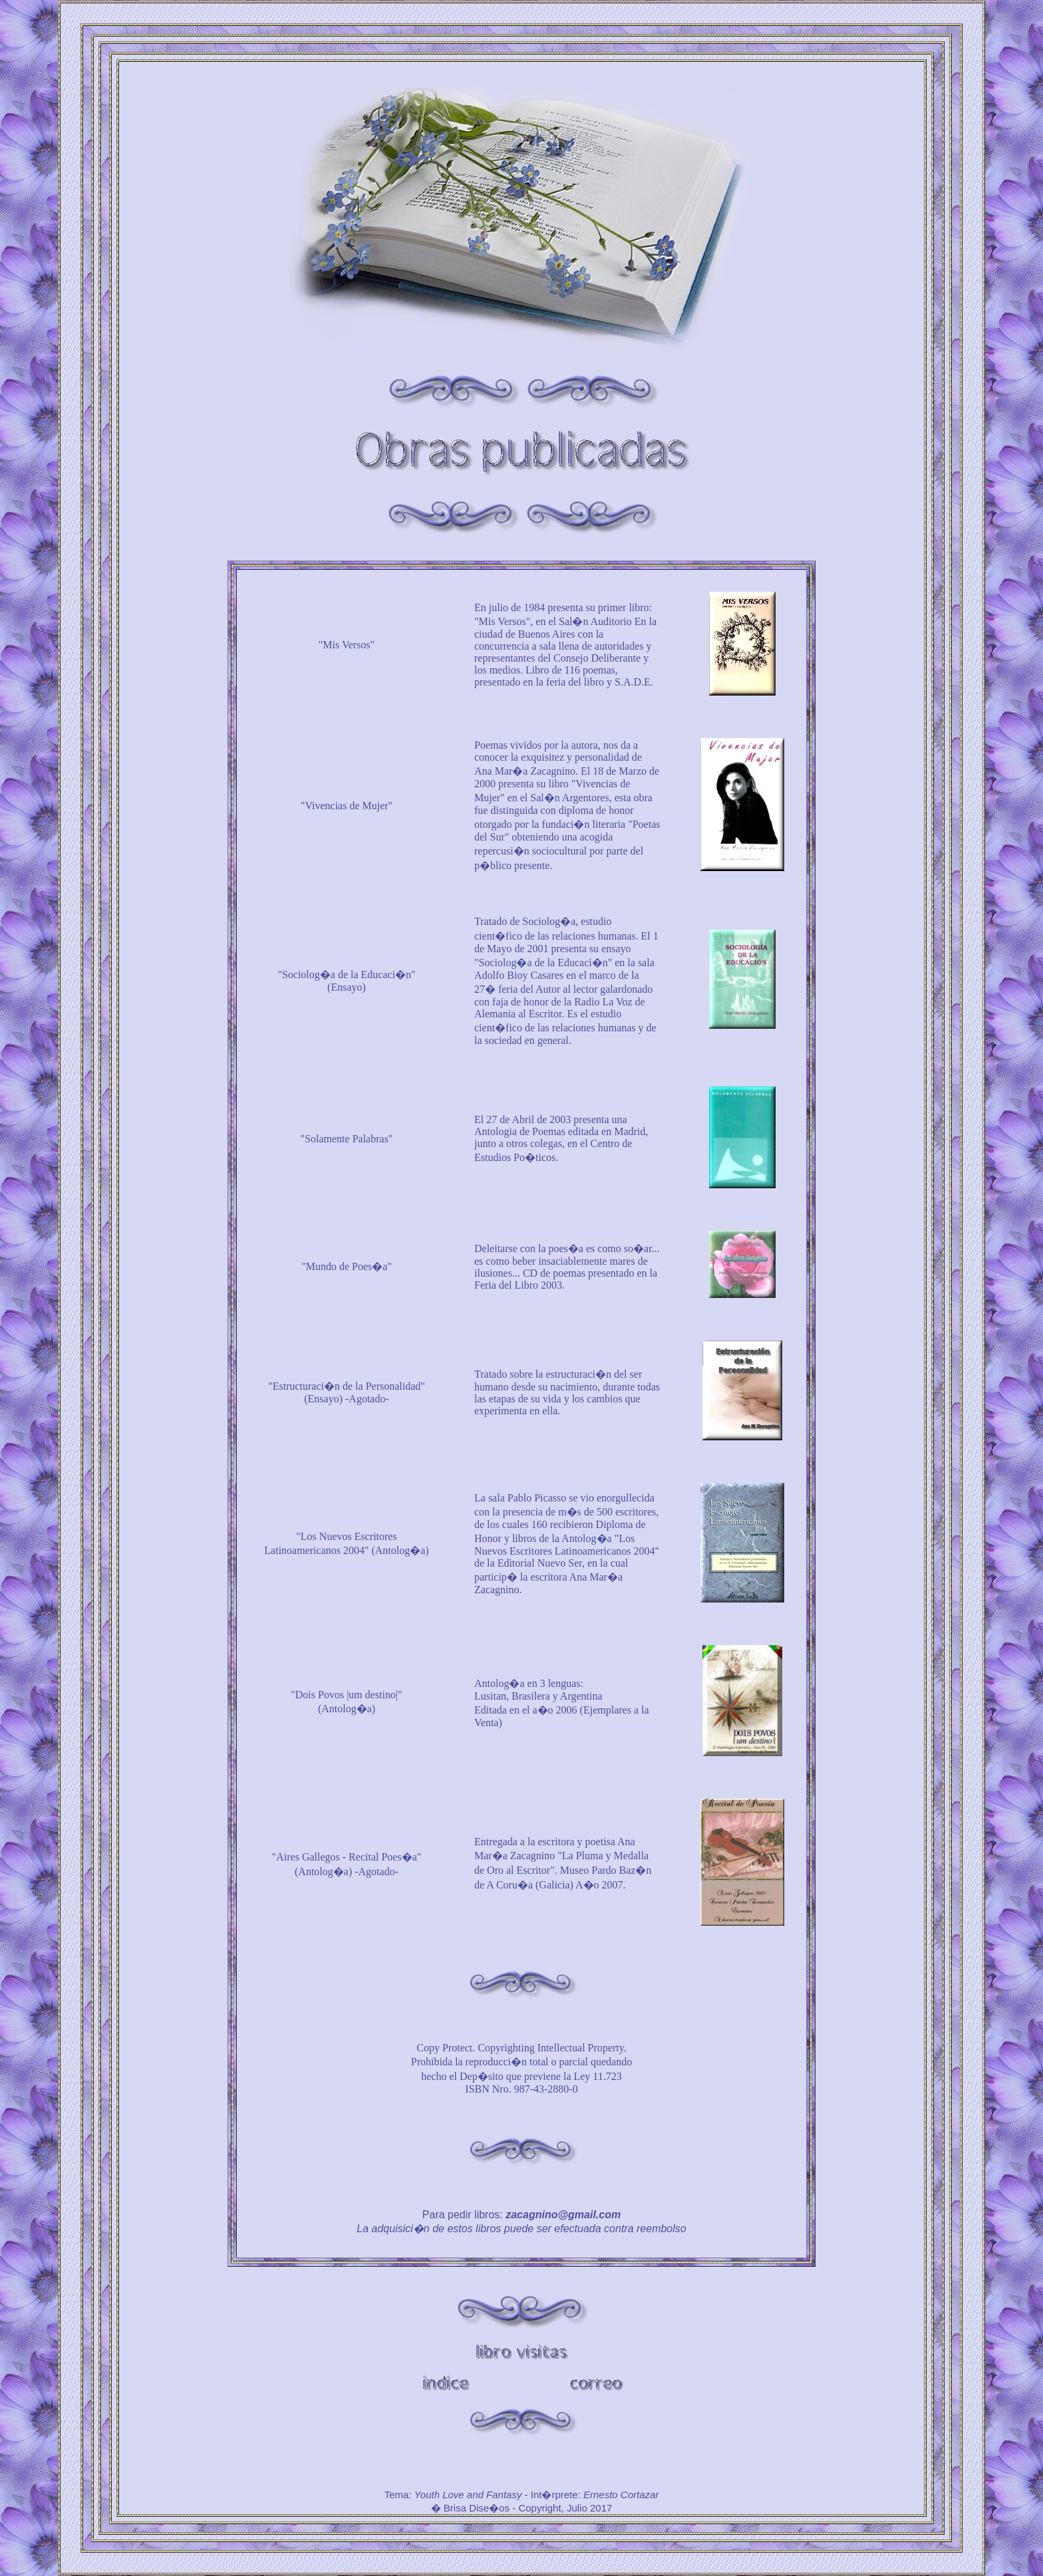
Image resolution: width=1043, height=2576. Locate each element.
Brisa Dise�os (477, 2507)
